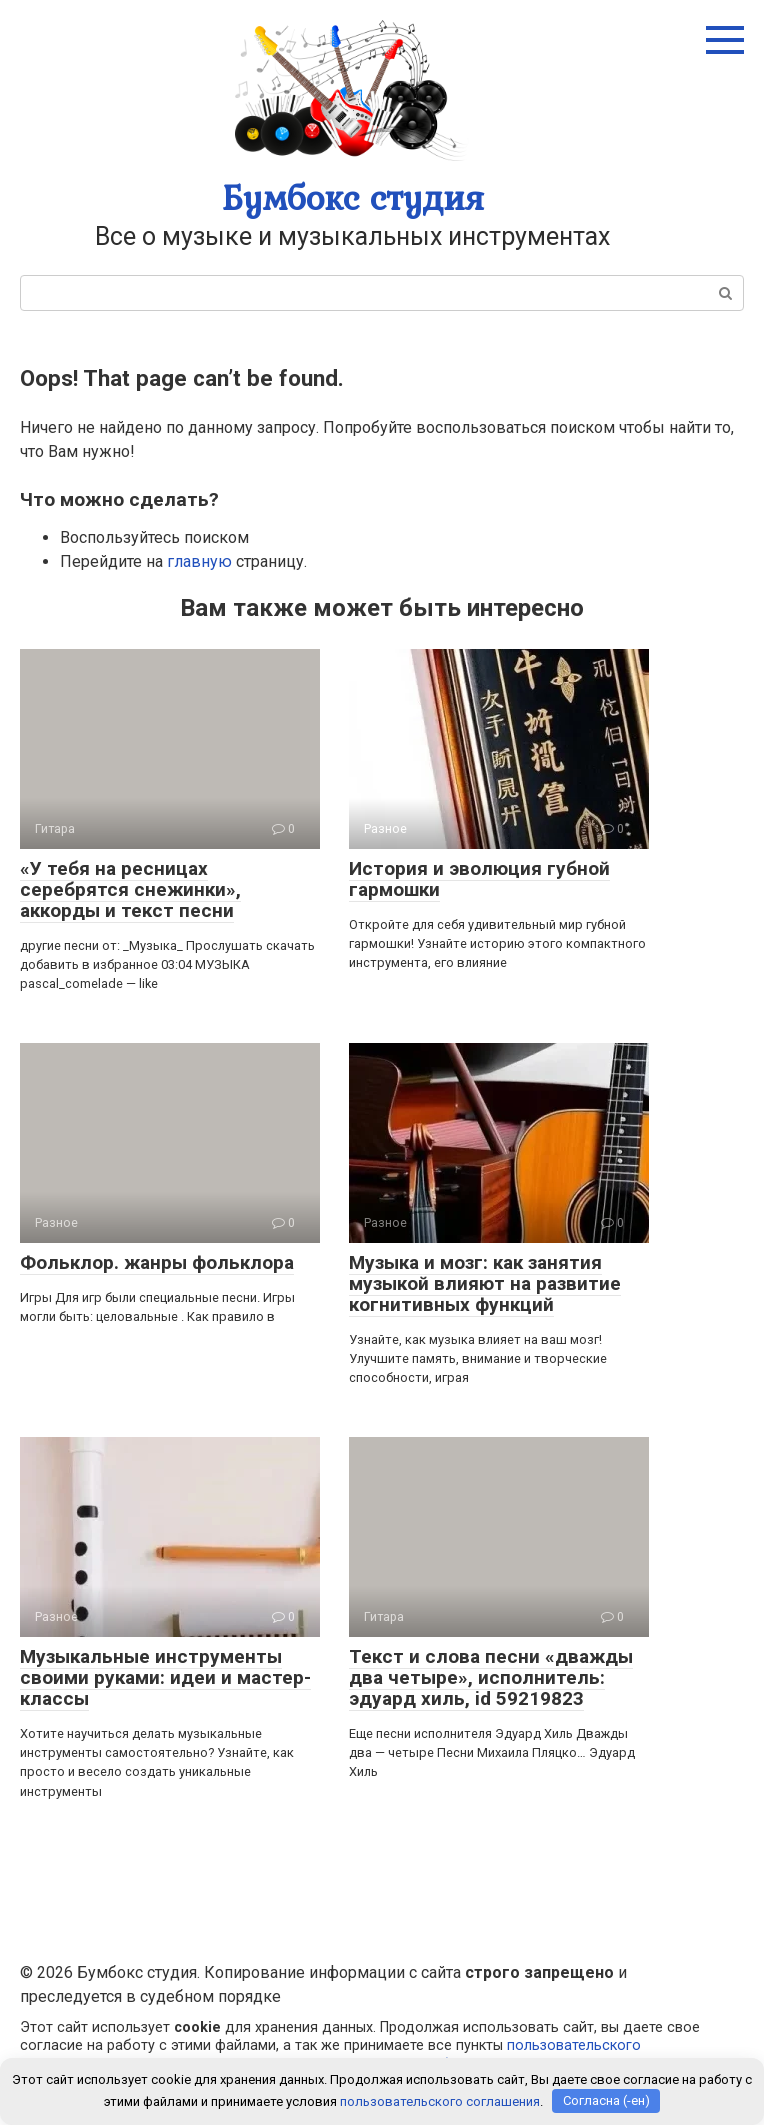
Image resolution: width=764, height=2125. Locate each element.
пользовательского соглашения (440, 2100)
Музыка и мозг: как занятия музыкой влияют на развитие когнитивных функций (485, 1283)
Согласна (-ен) (606, 2100)
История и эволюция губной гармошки (479, 879)
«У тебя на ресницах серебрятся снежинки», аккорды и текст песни (130, 889)
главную (199, 561)
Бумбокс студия (353, 197)
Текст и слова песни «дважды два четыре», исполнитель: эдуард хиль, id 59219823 (491, 1677)
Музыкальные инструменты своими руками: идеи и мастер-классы (165, 1677)
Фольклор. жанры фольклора (157, 1262)
